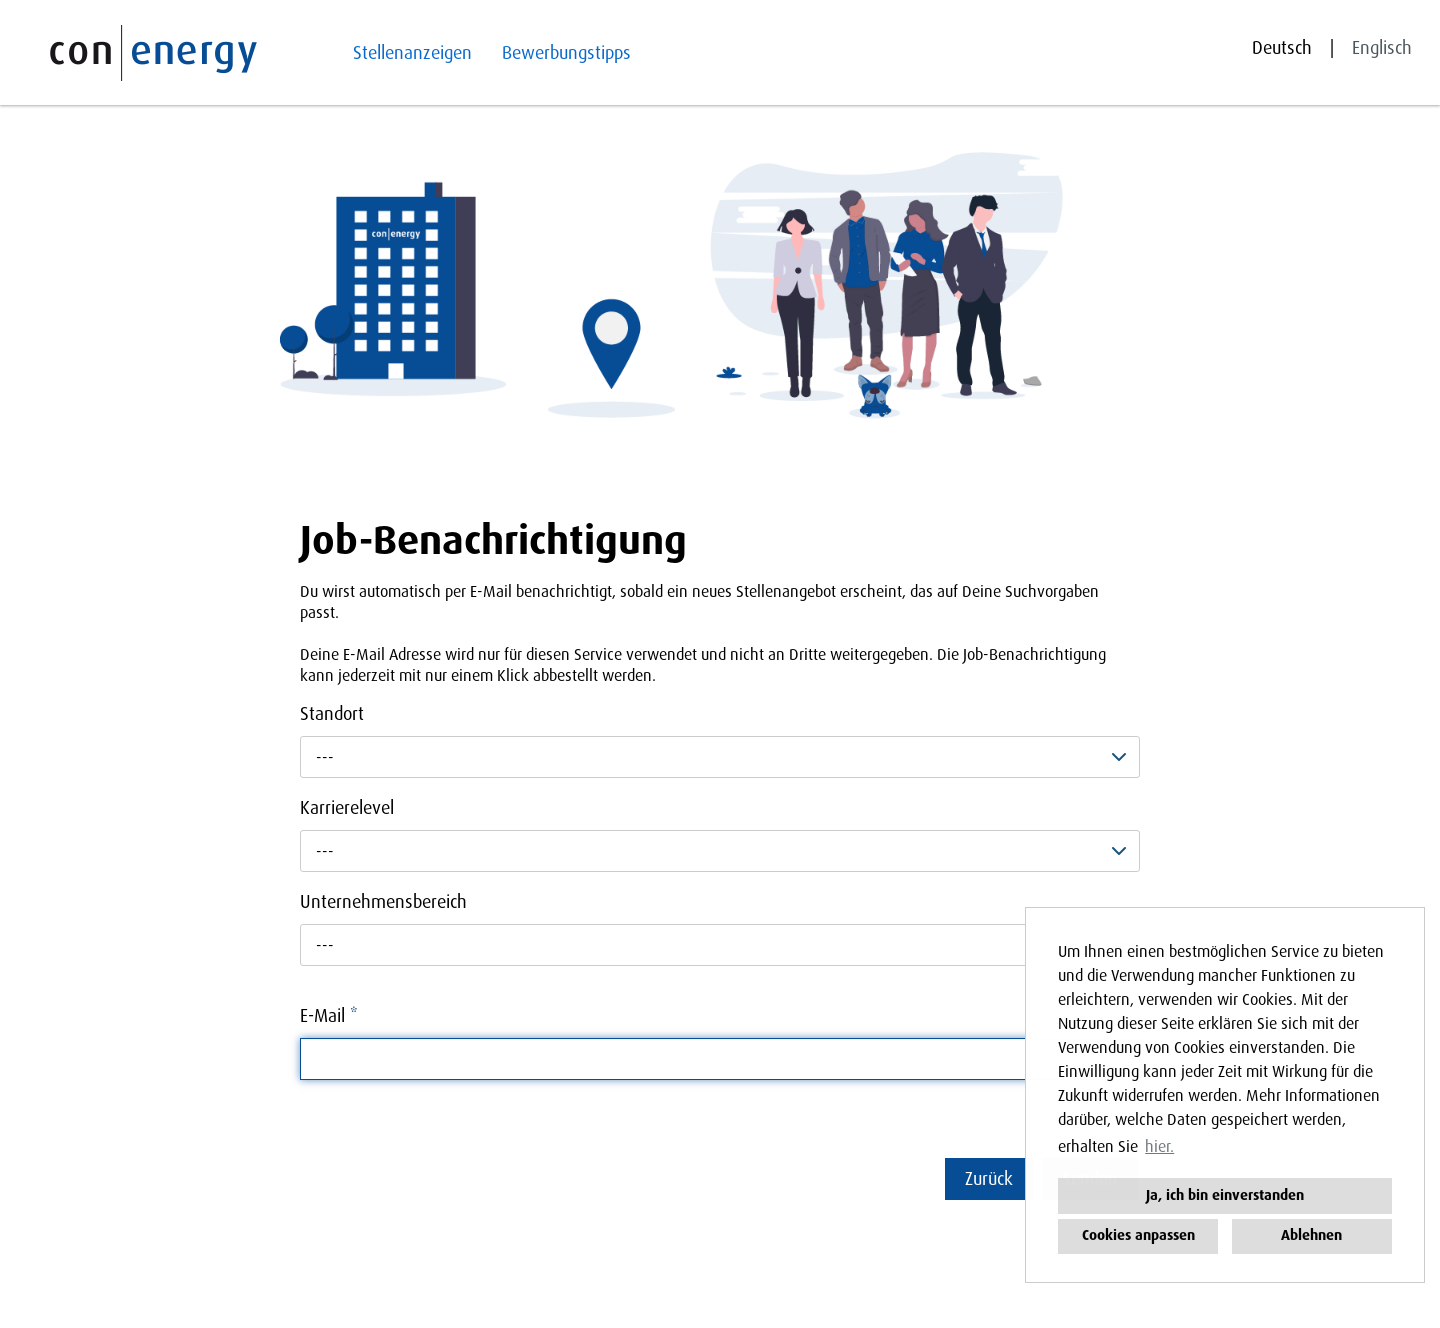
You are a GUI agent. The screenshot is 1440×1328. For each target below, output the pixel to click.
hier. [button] (1159, 1146)
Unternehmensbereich (383, 902)
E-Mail (329, 1016)
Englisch (1382, 48)
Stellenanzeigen (412, 53)
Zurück (989, 1179)
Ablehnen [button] (1311, 1235)
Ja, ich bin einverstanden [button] (1225, 1195)
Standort (332, 714)
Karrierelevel (347, 808)
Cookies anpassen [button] (1138, 1235)
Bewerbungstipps (566, 53)
